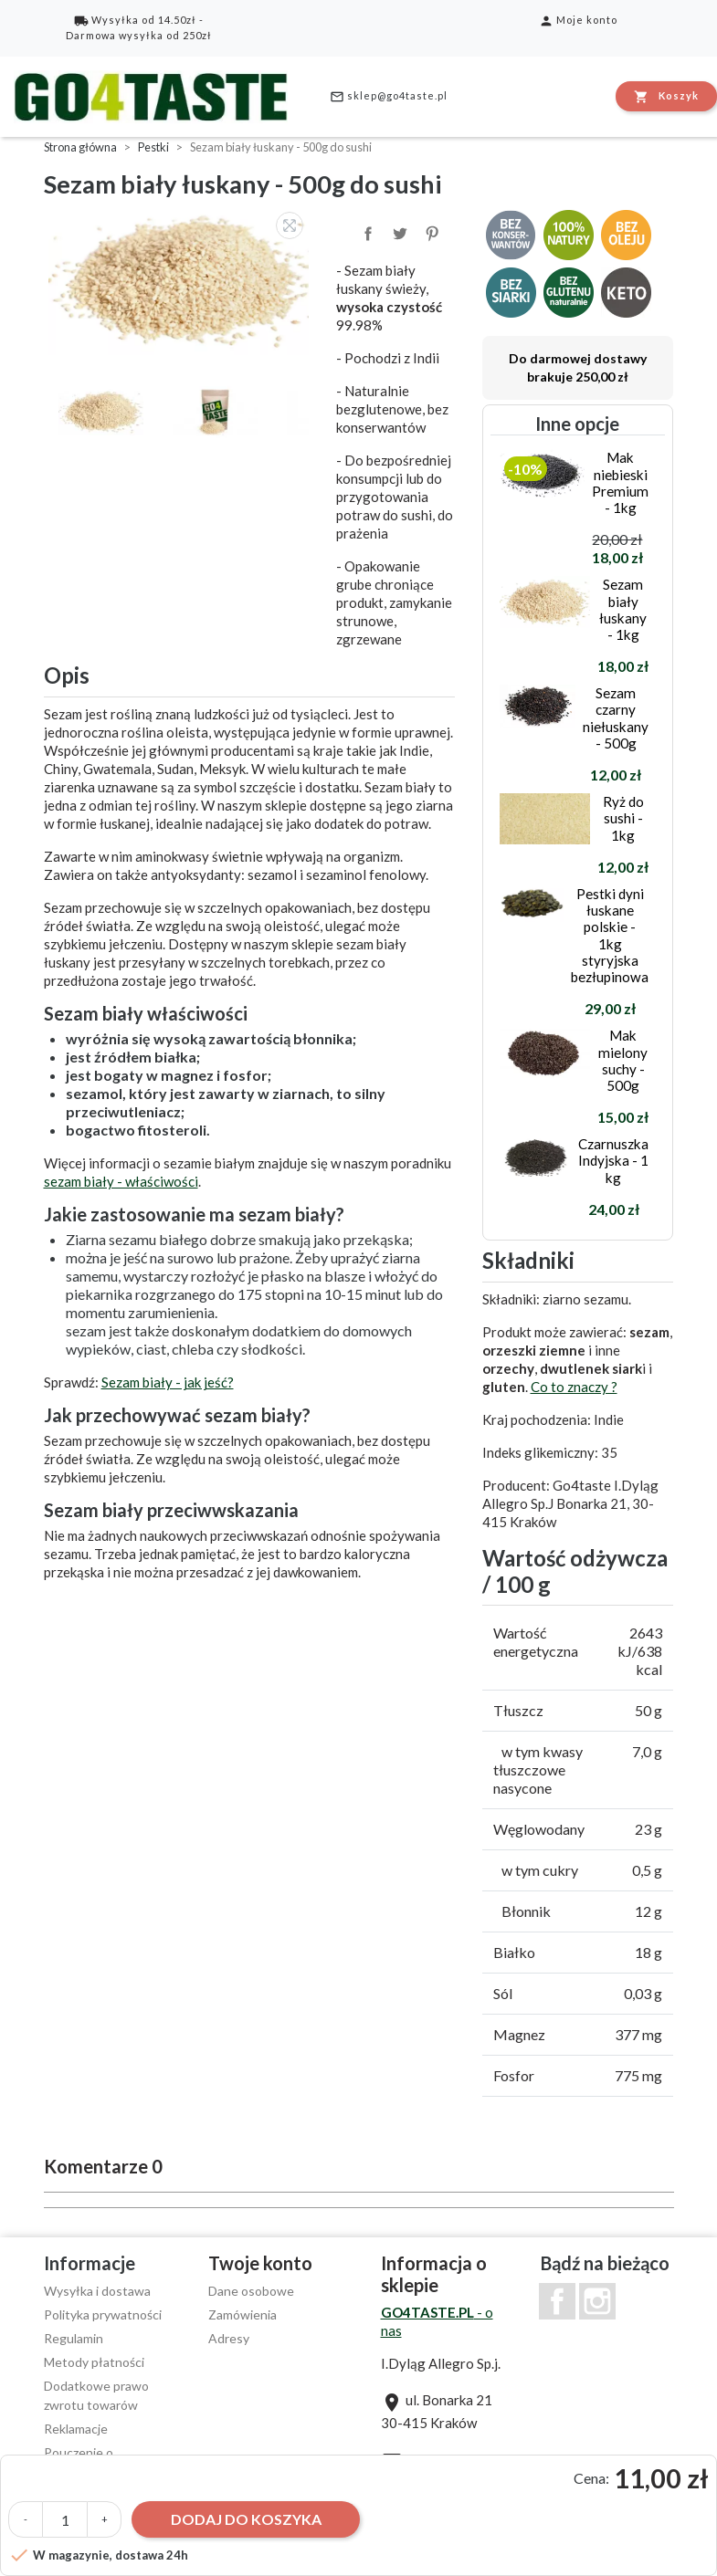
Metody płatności (94, 2362)
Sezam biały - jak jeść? (167, 1382)
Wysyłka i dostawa (97, 2291)
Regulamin (73, 2338)
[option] (180, 280)
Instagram (597, 2301)
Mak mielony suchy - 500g (623, 1060)
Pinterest (430, 232)
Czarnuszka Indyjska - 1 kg (613, 1160)
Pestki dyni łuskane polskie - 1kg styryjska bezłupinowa (609, 935)
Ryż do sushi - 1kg (623, 818)
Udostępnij (366, 232)
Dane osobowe (251, 2291)
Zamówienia (242, 2314)
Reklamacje (76, 2428)
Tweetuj (398, 232)
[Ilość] (65, 2519)
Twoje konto (260, 2263)
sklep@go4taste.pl (389, 96)
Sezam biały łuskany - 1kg (623, 609)
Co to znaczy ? (574, 1386)
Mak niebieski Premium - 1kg (620, 482)
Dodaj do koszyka (246, 2519)
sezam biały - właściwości (121, 1181)
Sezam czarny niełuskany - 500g (615, 718)
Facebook (557, 2301)
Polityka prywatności (103, 2314)
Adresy (228, 2338)
